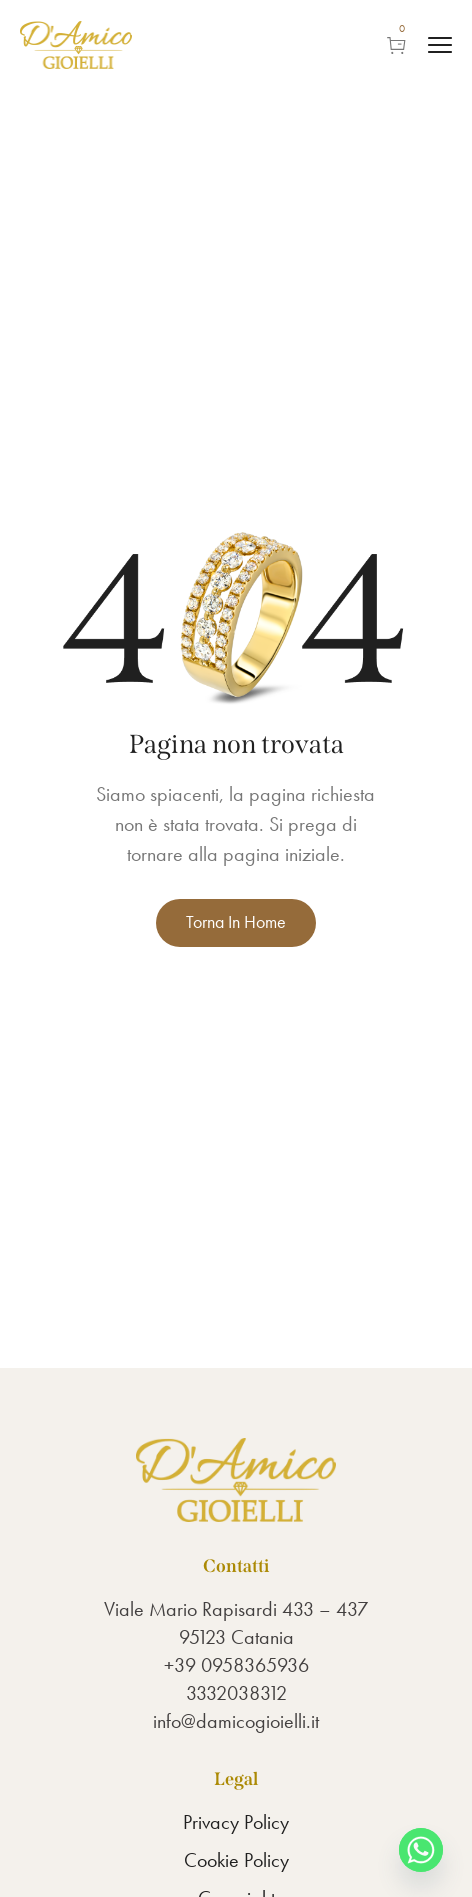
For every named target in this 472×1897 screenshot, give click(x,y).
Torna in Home (236, 922)
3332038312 (236, 1693)
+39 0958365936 (236, 1665)
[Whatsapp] (421, 1850)
